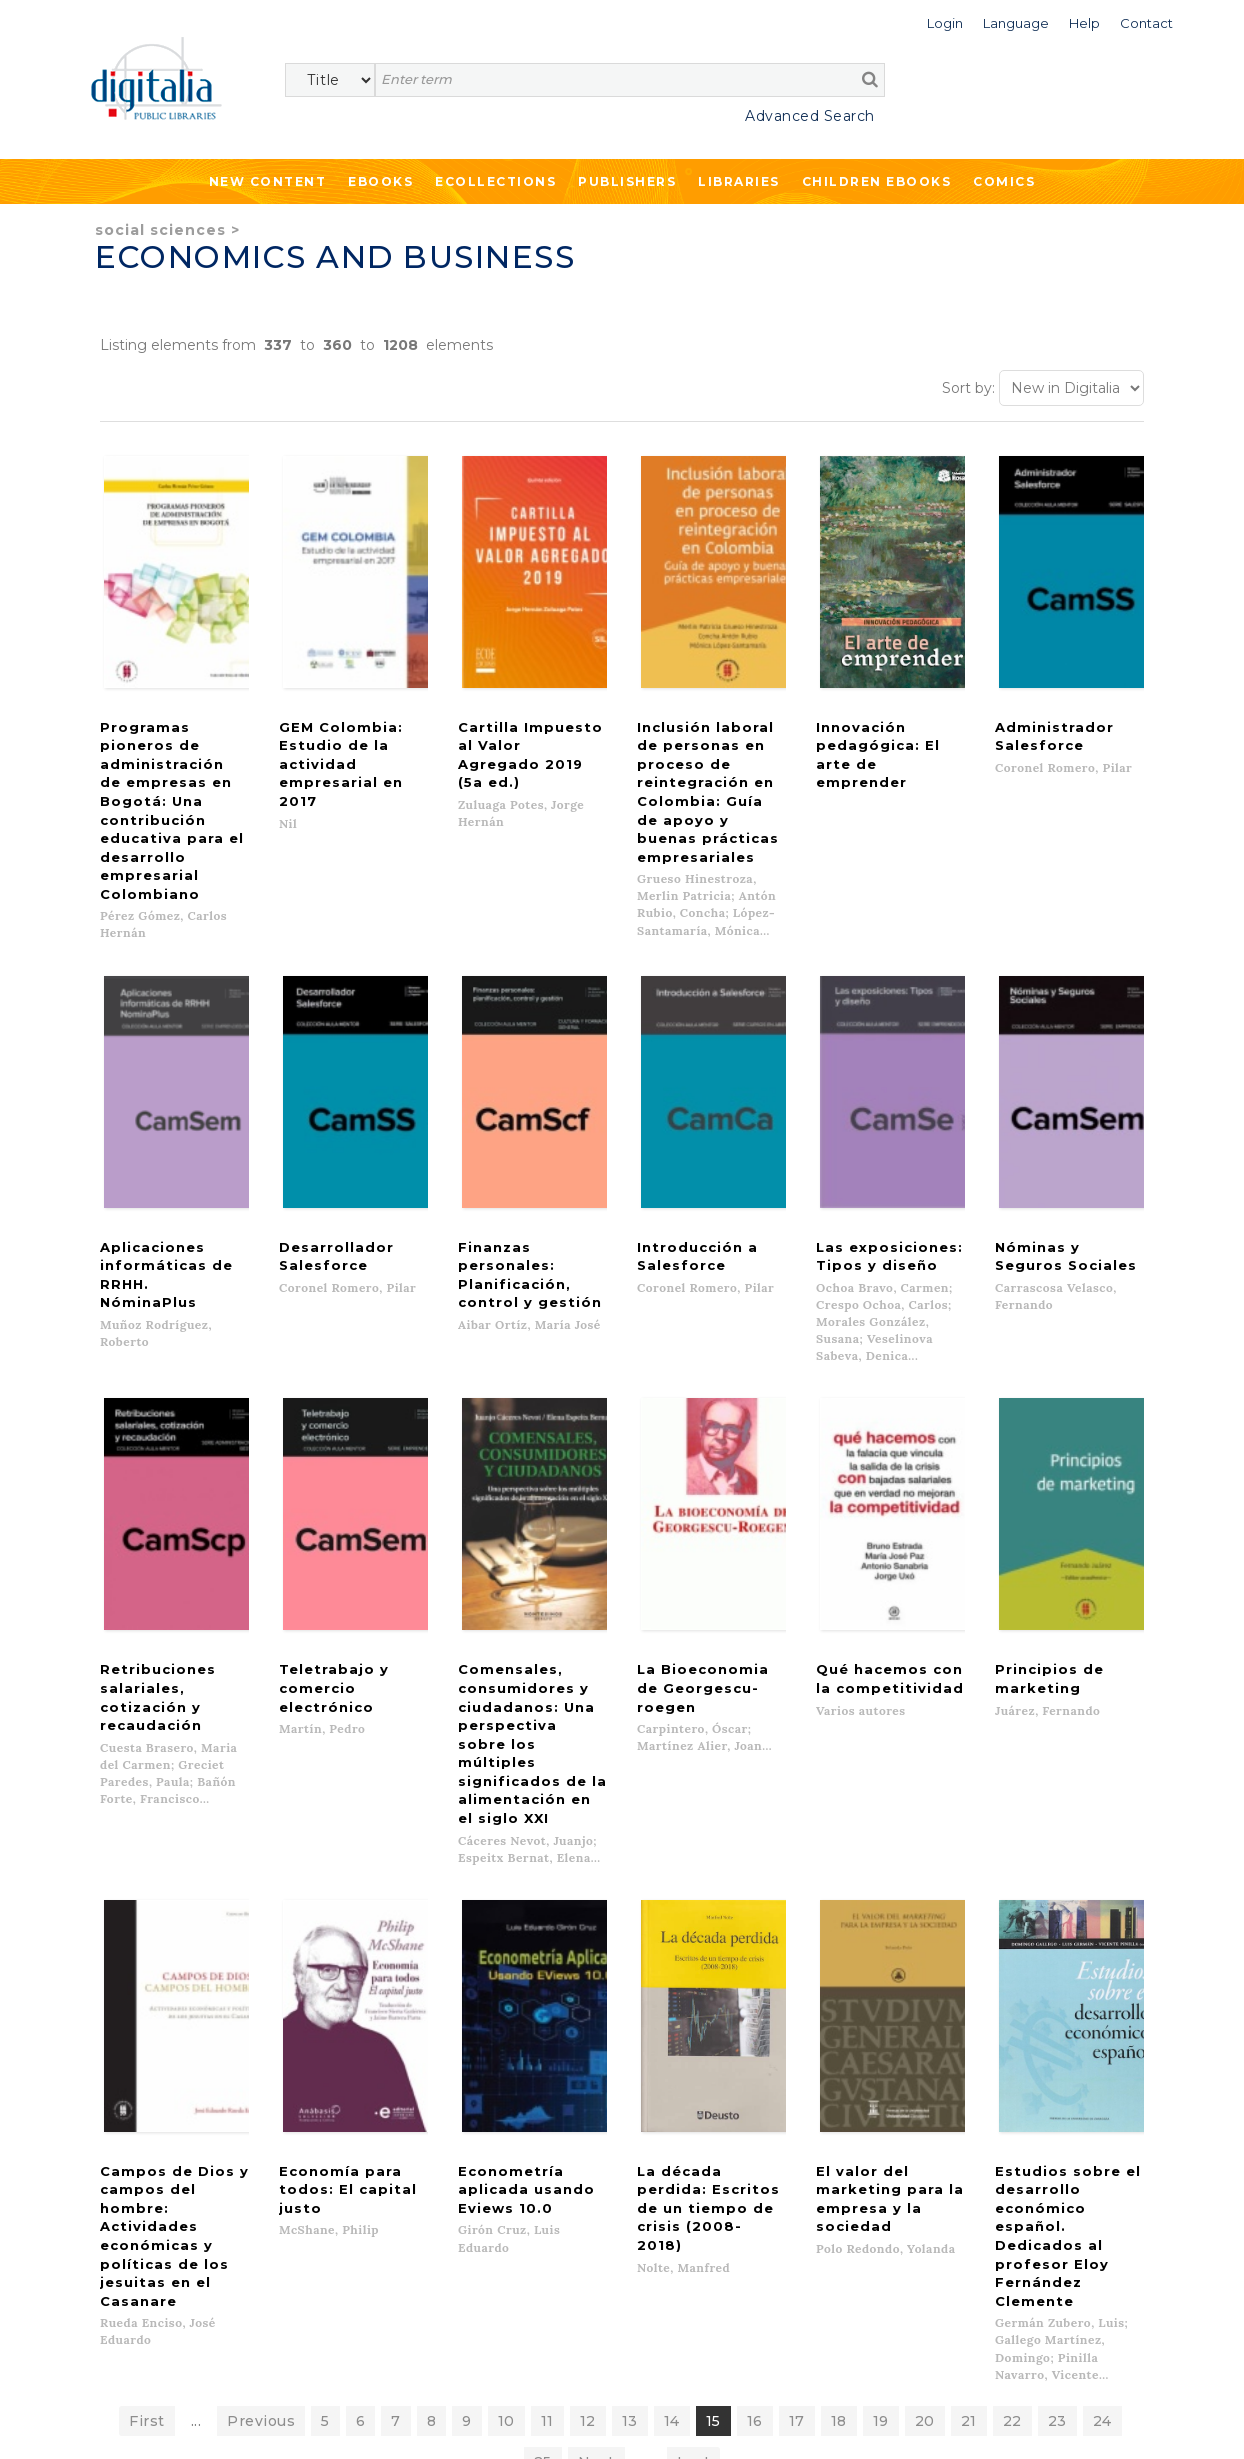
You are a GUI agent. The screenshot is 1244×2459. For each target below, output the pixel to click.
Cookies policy (345, 2421)
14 (672, 1980)
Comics (1004, 181)
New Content (268, 181)
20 (925, 1980)
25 (543, 2021)
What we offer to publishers (470, 2185)
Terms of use (120, 2421)
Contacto (708, 2165)
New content (127, 2165)
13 (630, 1980)
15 (713, 1980)
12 (588, 1980)
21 (969, 1980)
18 (839, 1980)
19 (881, 1980)
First (147, 1980)
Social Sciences (160, 230)
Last (693, 2021)
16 (755, 1980)
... (196, 1980)
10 (506, 1980)
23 (1057, 1980)
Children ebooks (877, 181)
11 (547, 1980)
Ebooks (380, 181)
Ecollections (495, 181)
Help (692, 2185)
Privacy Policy (247, 2370)
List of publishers (434, 2165)
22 (1012, 1980)
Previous (261, 1980)
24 (1102, 1980)
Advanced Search (810, 116)
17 (797, 1980)
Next (596, 2021)
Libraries (739, 181)
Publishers (627, 181)
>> (276, 2326)
